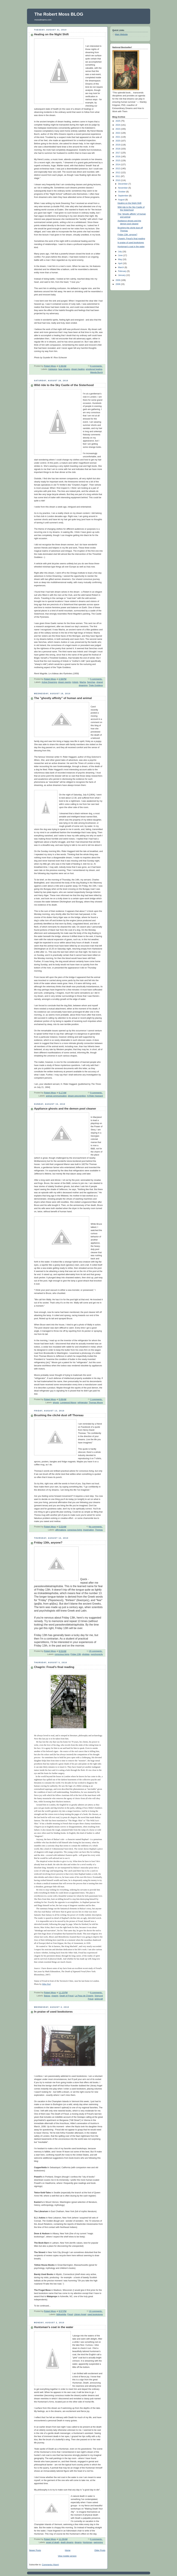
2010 (118, 180)
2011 (118, 176)
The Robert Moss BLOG (58, 14)
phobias (85, 1654)
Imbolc (75, 682)
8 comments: (96, 366)
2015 (118, 160)
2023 (118, 129)
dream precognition (77, 1096)
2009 (118, 280)
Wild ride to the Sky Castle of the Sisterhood (64, 385)
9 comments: (96, 1093)
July (120, 251)
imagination (88, 1530)
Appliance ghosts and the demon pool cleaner (65, 1108)
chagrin (54, 1996)
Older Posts (99, 2550)
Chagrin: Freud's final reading (54, 1667)
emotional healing (94, 369)
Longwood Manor (68, 1402)
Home (67, 2550)
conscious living (74, 1530)
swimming (98, 2542)
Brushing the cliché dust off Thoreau (59, 1415)
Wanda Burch (96, 372)
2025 (118, 121)
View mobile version (67, 2556)
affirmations (60, 1530)
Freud (70, 2314)
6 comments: (96, 1992)
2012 (118, 172)
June (120, 255)
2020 (118, 141)
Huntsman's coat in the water (53, 2327)
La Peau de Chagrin (84, 1996)
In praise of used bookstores (53, 2011)
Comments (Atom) (50, 2565)
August (121, 200)
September (123, 196)
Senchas (91, 682)
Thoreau (99, 1530)
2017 (118, 153)
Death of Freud (66, 1996)
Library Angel (80, 2314)
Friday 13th (75, 1654)
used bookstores (95, 2314)
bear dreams (64, 369)
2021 (118, 137)
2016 (118, 156)
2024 (118, 125)
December (123, 184)
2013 (118, 168)
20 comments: (96, 1651)
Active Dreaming (49, 682)
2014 (118, 164)
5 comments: (96, 679)
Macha (83, 682)
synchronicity (97, 1654)
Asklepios (52, 369)
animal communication (56, 1096)
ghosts (56, 1402)
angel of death (52, 2542)
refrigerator (82, 1402)
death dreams (67, 2542)
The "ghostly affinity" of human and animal (63, 698)
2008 (118, 284)
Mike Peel (46, 1984)
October (122, 192)
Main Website (121, 34)
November (123, 188)
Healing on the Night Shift (51, 34)
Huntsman (87, 2542)
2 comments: (96, 1399)
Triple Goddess (96, 685)
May (120, 259)
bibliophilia (61, 2314)
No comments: (96, 1527)
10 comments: (96, 2311)
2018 (118, 149)
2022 (118, 133)
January (122, 275)
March (121, 267)
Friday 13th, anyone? (48, 1542)
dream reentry (64, 682)
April (120, 263)
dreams (78, 2542)
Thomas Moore (96, 1402)
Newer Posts (35, 2550)
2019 (118, 145)
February (122, 271)
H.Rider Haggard (95, 1096)
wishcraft (99, 1999)
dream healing (78, 369)
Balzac (47, 1996)
